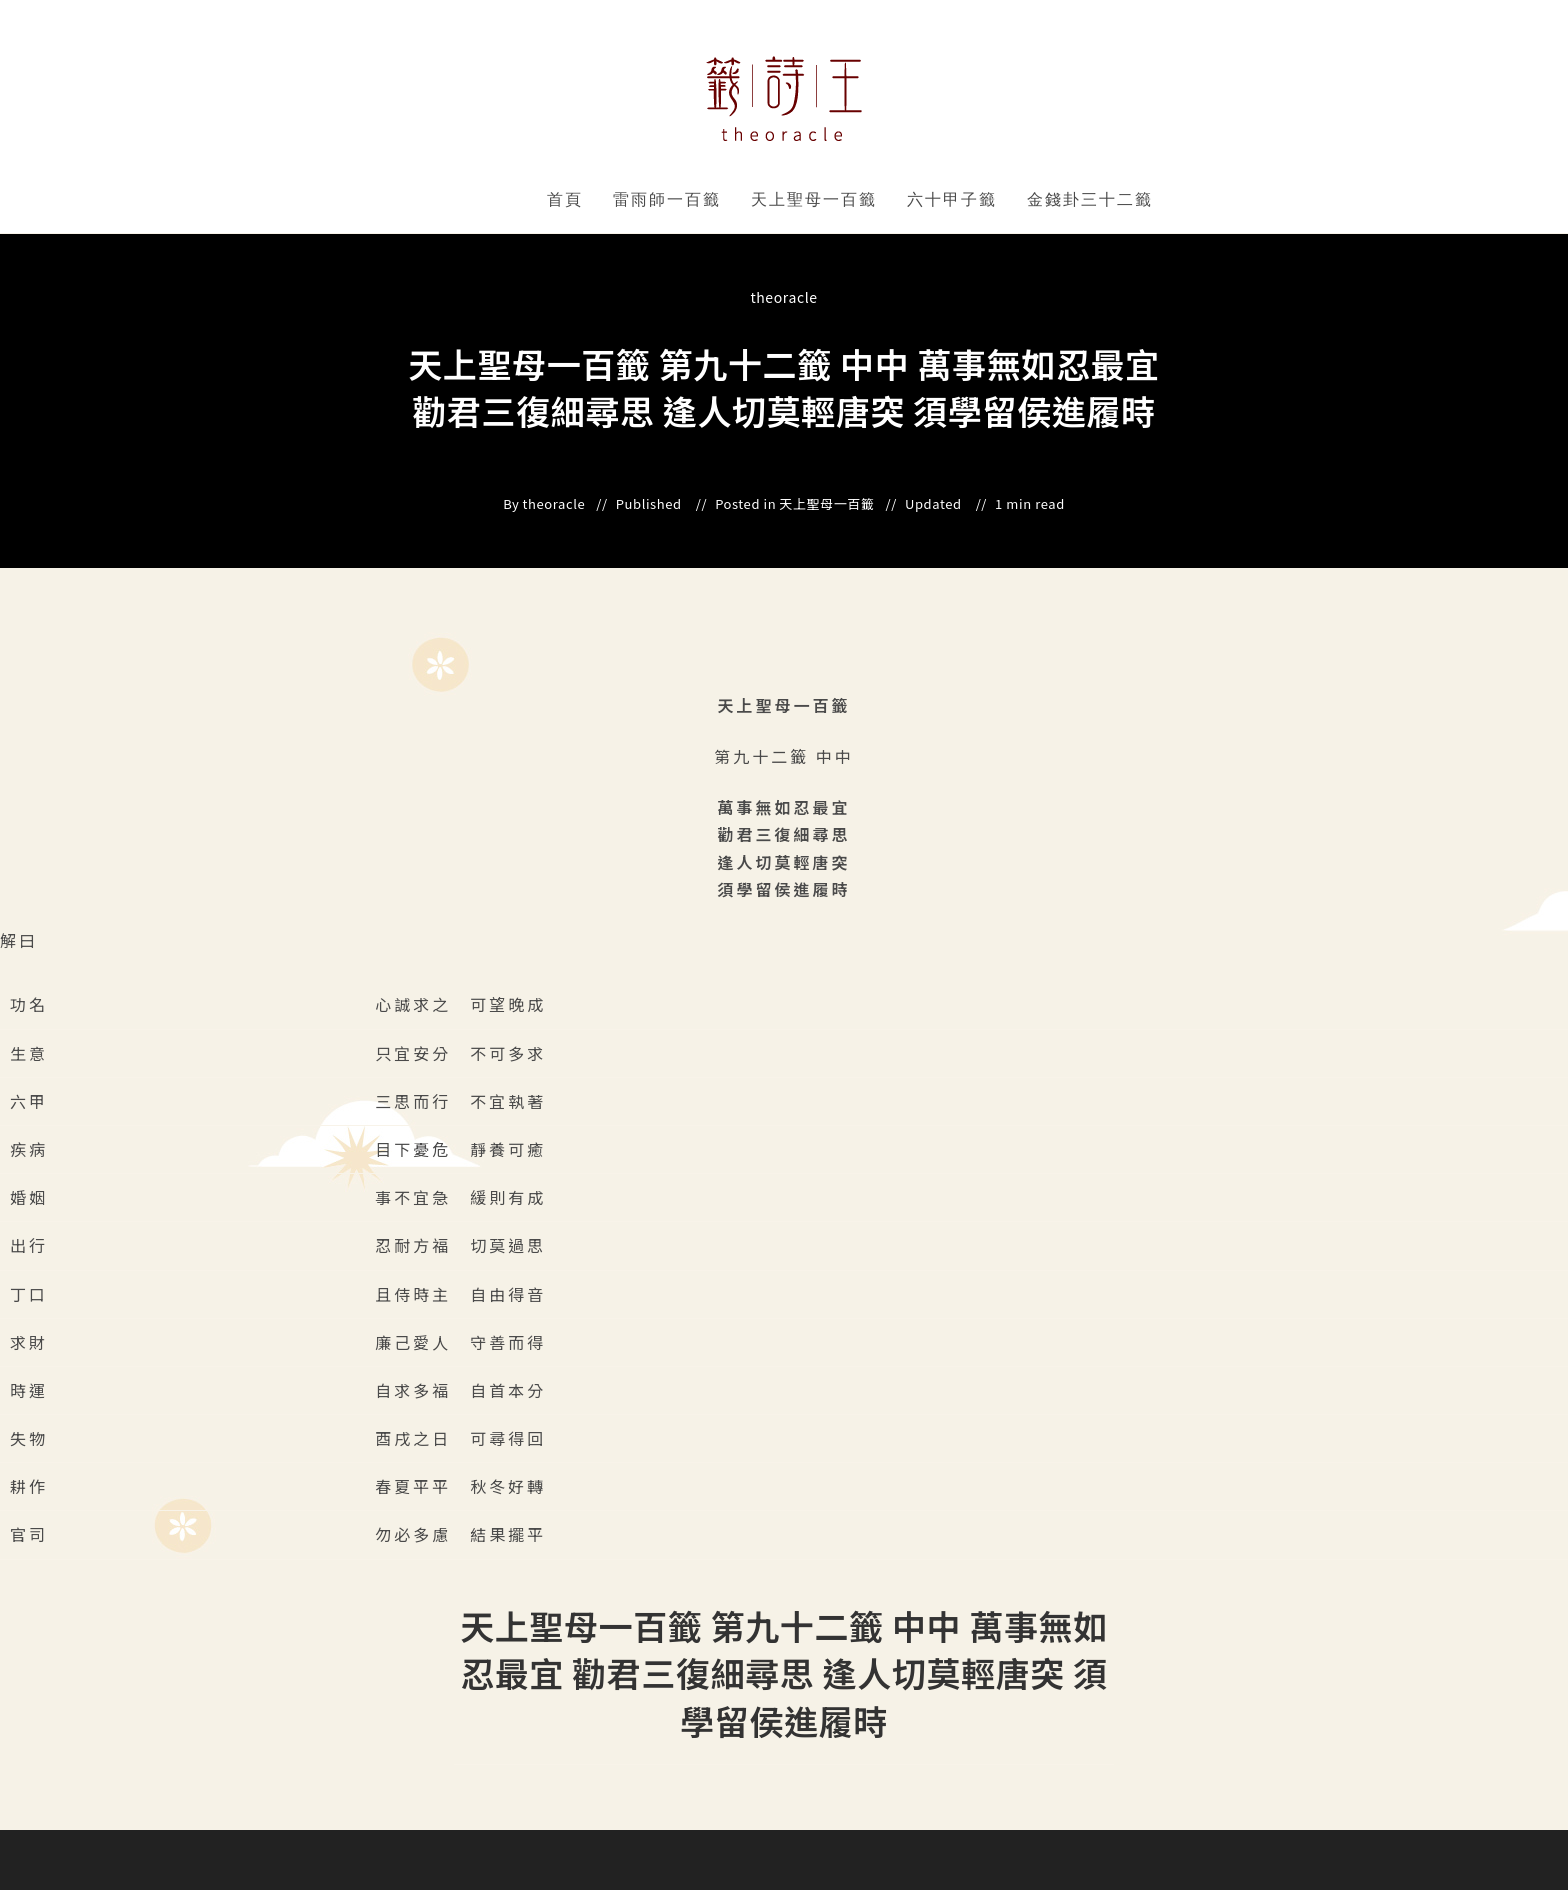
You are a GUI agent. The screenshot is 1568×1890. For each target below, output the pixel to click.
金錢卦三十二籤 (1090, 199)
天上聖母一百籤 (814, 199)
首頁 (565, 199)
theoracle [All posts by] (783, 297)
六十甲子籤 (952, 199)
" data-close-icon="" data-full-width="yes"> (724, 200)
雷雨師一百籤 (667, 199)
